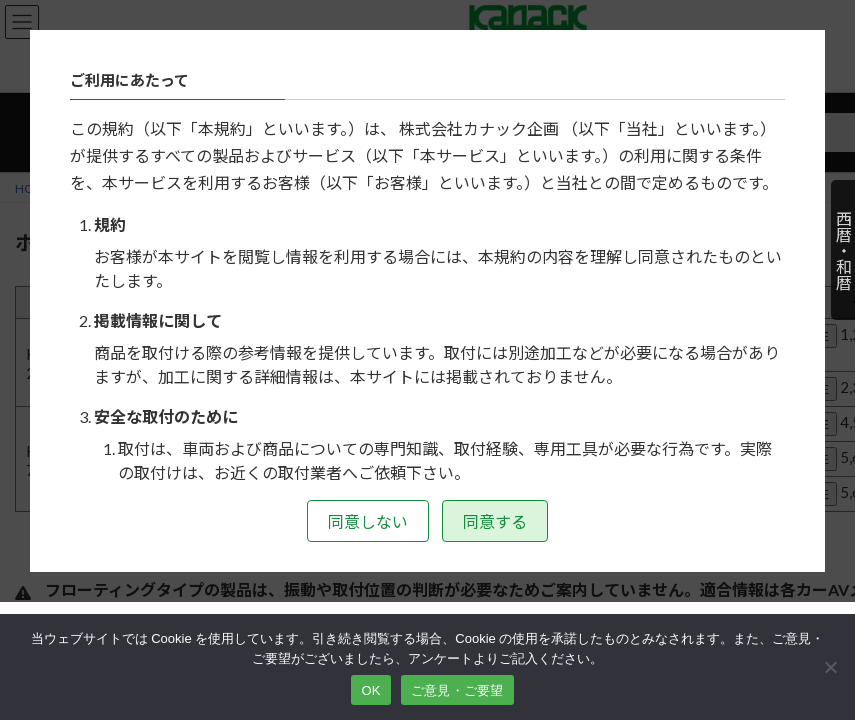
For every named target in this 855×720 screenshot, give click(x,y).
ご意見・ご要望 (457, 690)
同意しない (368, 521)
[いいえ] (830, 667)
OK (370, 690)
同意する (495, 521)
